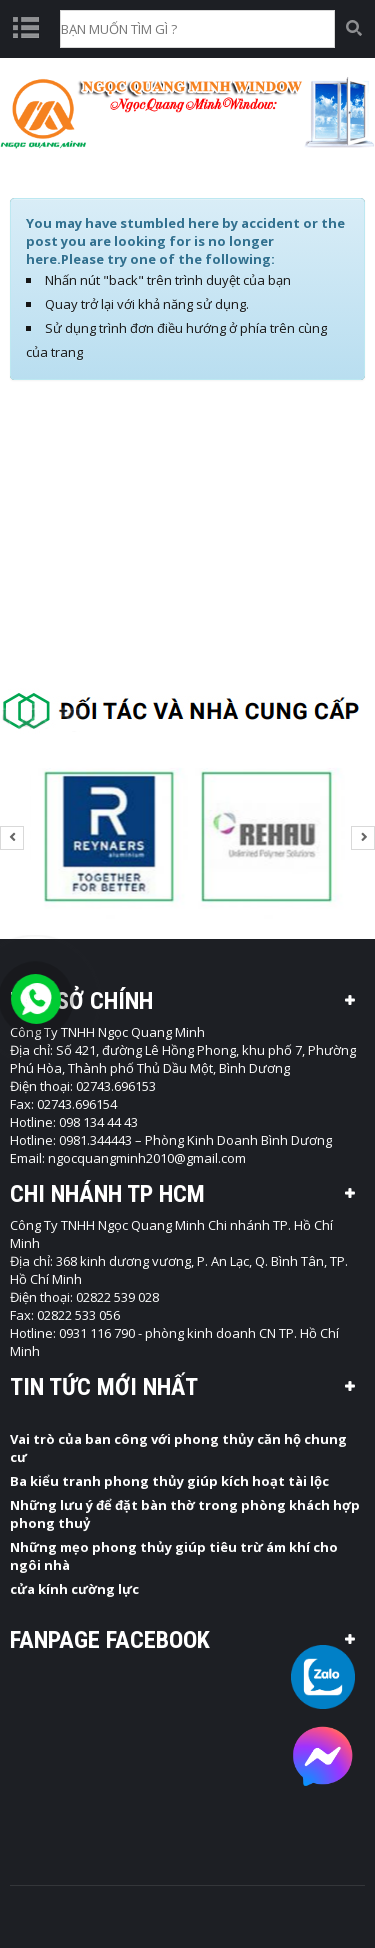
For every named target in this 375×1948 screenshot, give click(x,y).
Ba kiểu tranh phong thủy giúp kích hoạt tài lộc (169, 1481)
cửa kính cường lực (74, 1589)
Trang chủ (146, 174)
